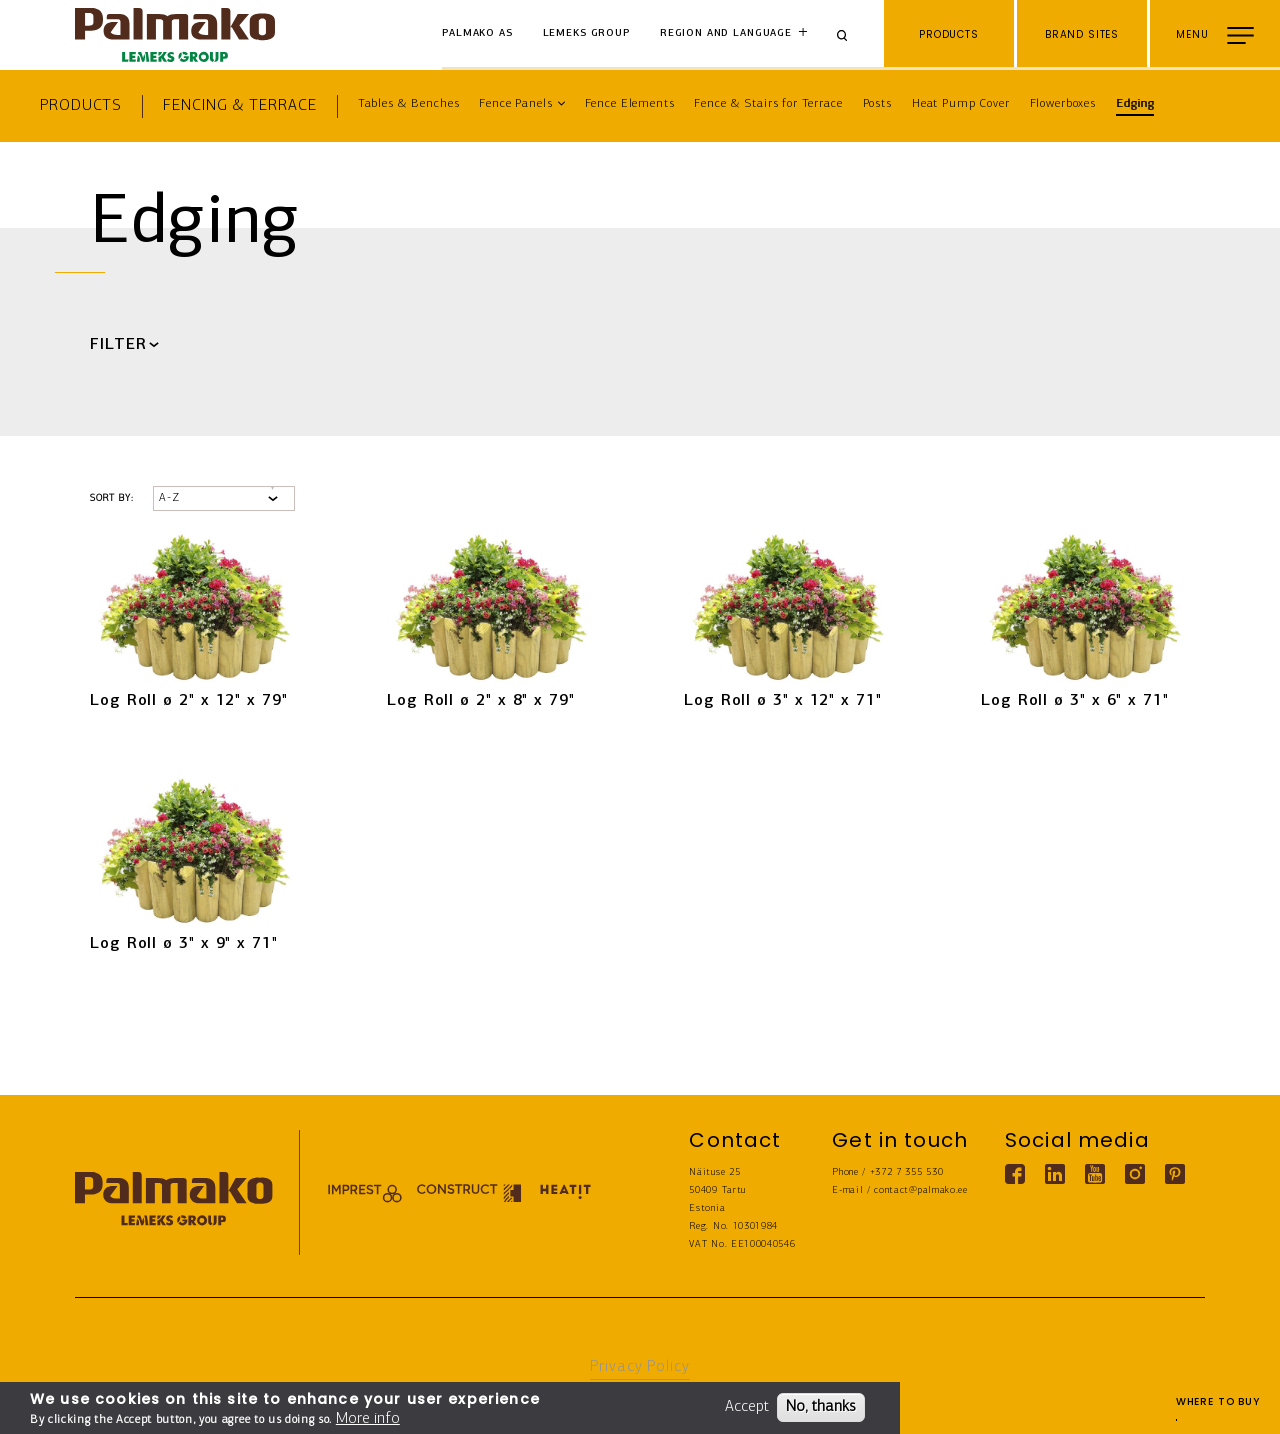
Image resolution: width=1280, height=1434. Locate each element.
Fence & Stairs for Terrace (768, 104)
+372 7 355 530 (907, 1172)
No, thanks (821, 1407)
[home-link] (175, 35)
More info (368, 1419)
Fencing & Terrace (239, 106)
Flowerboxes (1063, 104)
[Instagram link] (1135, 1174)
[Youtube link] (1095, 1174)
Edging (1135, 104)
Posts (877, 104)
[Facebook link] (1015, 1174)
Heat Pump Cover (961, 104)
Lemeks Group (586, 33)
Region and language (726, 33)
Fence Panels (515, 104)
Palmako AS (477, 33)
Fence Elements (630, 104)
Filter (118, 345)
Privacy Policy (640, 1367)
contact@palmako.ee (920, 1190)
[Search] (849, 34)
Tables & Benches (409, 104)
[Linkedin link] (1055, 1174)
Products (81, 106)
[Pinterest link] (1175, 1174)
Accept (747, 1407)
